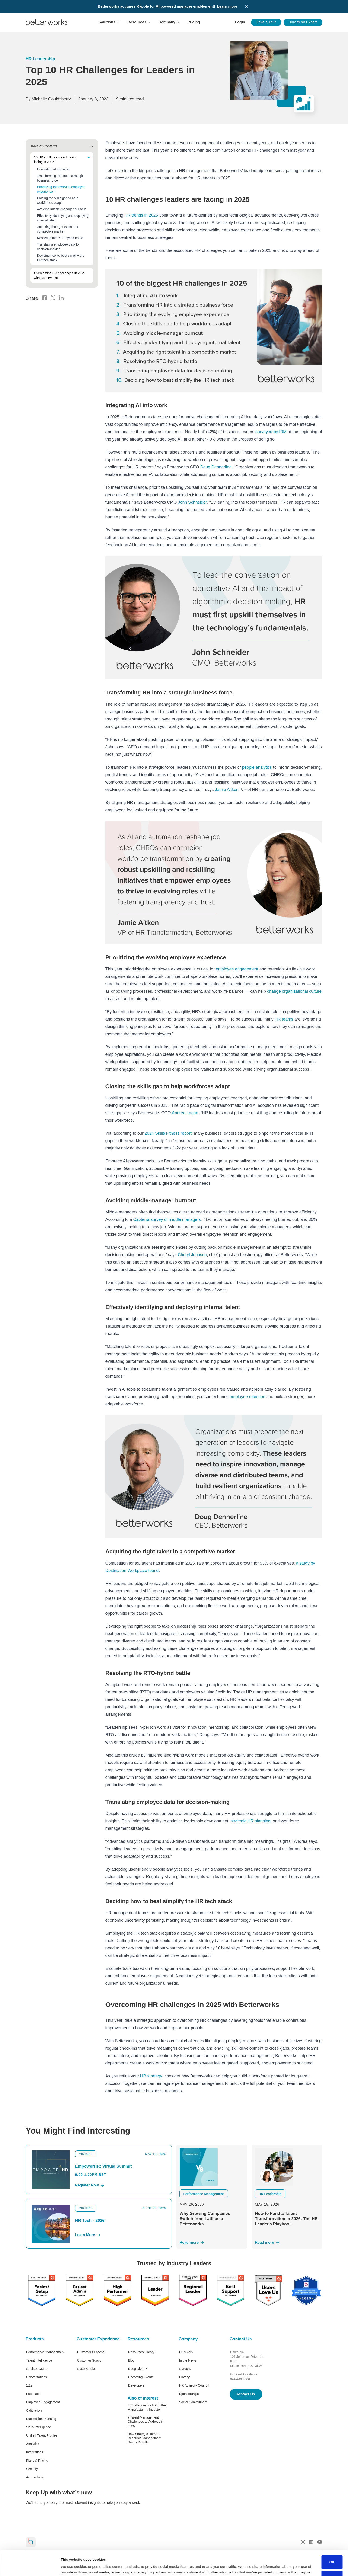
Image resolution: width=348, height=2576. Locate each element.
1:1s (29, 2385)
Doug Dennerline (216, 467)
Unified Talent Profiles (41, 2435)
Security (32, 2469)
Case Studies (86, 2369)
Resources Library (141, 2352)
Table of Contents (61, 146)
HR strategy (151, 2076)
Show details (71, 2567)
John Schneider (192, 502)
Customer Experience (97, 2339)
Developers (136, 2385)
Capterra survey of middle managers (167, 1219)
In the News (187, 2360)
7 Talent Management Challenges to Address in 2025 (146, 2422)
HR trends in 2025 (141, 215)
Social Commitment (193, 2402)
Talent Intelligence (39, 2360)
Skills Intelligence (38, 2427)
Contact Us (241, 2339)
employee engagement (237, 969)
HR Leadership (40, 59)
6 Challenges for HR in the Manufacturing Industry (147, 2407)
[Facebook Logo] (44, 202)
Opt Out (331, 2553)
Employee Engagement (43, 2402)
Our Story (186, 2352)
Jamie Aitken (227, 789)
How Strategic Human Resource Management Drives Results (145, 2438)
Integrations (34, 2452)
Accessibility (35, 2477)
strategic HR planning (250, 1821)
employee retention (247, 1396)
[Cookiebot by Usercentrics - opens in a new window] (30, 2566)
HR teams (284, 1019)
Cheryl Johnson (192, 1254)
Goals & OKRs (36, 2369)
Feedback (33, 2394)
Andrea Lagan (185, 1112)
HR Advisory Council (194, 2385)
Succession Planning (41, 2419)
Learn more (227, 6)
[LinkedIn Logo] (61, 202)
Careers (185, 2369)
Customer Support (90, 2360)
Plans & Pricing (37, 2460)
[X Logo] (53, 202)
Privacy (184, 2377)
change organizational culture (294, 991)
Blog (131, 2360)
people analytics (257, 767)
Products (35, 2339)
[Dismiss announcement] (246, 6)
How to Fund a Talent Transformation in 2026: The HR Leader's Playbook (286, 2218)
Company (188, 2339)
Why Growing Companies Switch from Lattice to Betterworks (205, 2218)
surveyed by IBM (271, 431)
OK (332, 2538)
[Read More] (212, 2242)
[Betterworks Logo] (46, 22)
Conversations (36, 2377)
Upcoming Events (141, 2377)
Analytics (32, 2444)
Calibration (34, 2410)
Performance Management (45, 2352)
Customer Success (90, 2352)
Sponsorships (189, 2394)
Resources (138, 2339)
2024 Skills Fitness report (168, 1133)
